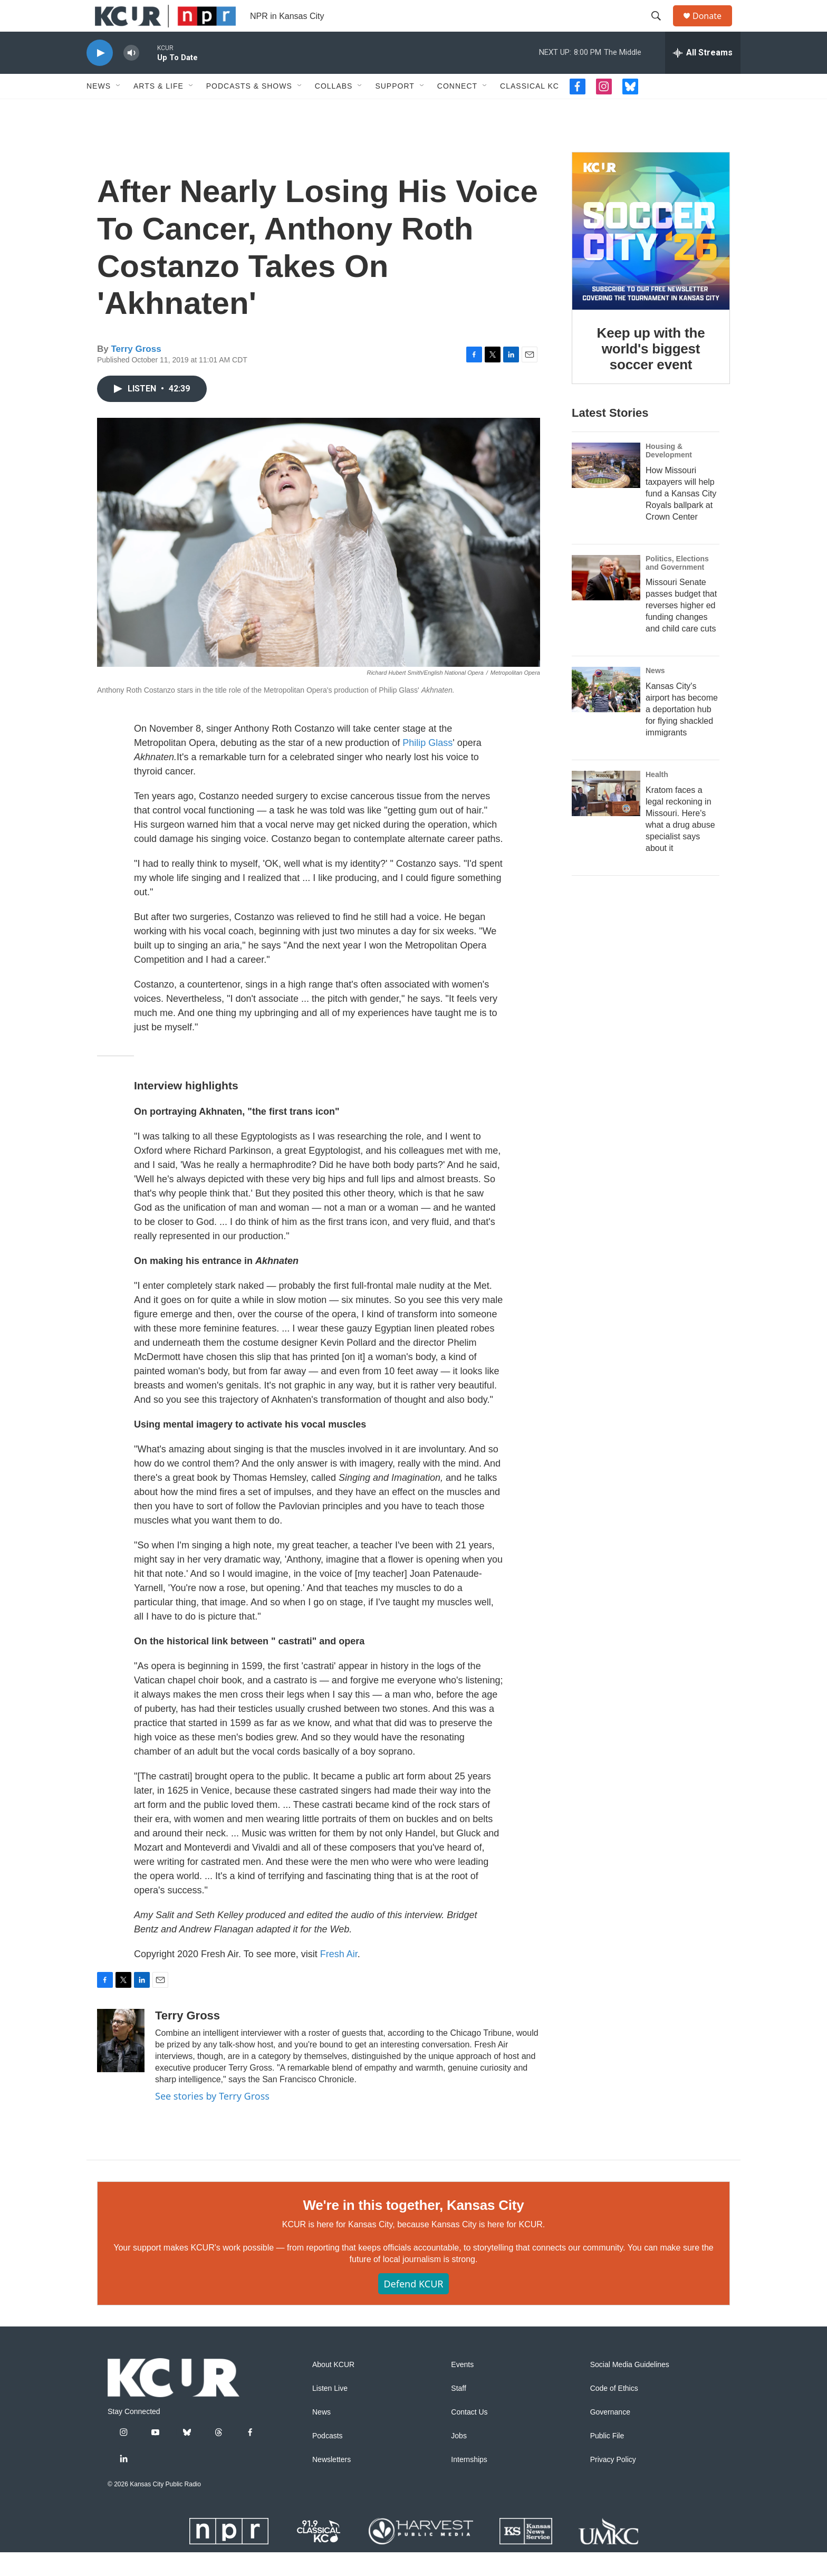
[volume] (131, 77)
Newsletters (331, 2483)
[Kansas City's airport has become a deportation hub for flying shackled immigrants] (606, 713)
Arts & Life (158, 110)
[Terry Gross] (121, 2064)
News (98, 110)
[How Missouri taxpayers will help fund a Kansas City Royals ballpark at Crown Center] (606, 489)
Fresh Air (339, 1977)
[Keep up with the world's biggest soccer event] (650, 254)
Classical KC (529, 110)
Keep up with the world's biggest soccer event (651, 372)
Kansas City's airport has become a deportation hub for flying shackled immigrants (682, 733)
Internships (469, 2483)
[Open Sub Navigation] (118, 110)
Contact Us (469, 2436)
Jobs (459, 2460)
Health (657, 798)
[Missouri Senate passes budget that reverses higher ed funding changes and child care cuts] (606, 601)
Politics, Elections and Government (677, 586)
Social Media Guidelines (629, 2388)
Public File (607, 2460)
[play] (99, 77)
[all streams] (703, 76)
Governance (610, 2436)
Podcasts (327, 2460)
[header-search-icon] (661, 28)
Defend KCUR (413, 2307)
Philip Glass (427, 766)
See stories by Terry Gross (212, 2119)
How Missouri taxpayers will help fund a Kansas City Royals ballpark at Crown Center (681, 517)
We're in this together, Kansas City (413, 2229)
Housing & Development (669, 474)
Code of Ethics (614, 2412)
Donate (713, 27)
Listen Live (330, 2412)
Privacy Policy (613, 2483)
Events (462, 2388)
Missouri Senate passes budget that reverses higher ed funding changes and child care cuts (681, 629)
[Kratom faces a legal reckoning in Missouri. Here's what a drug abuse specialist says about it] (606, 817)
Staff (458, 2412)
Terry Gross (136, 373)
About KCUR (333, 2388)
